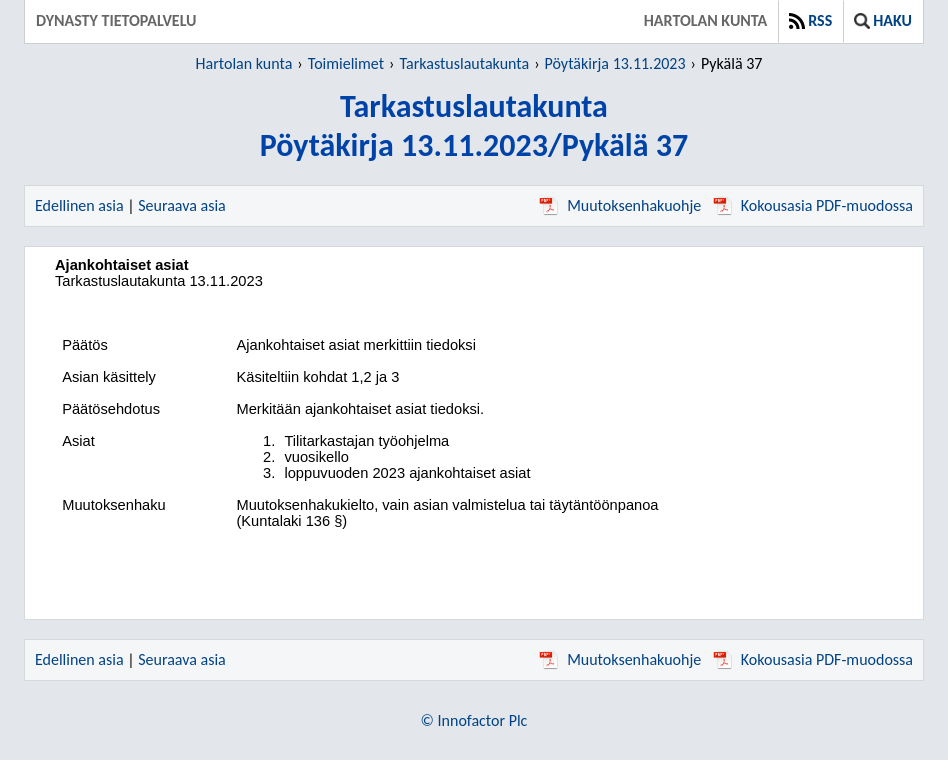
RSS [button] (810, 20)
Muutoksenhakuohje (620, 205)
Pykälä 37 (731, 63)
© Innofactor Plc (474, 720)
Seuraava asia (182, 205)
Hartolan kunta (705, 20)
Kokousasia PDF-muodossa (813, 205)
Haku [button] (883, 20)
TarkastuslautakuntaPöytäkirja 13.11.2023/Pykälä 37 (474, 126)
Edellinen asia (79, 205)
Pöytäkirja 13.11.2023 (615, 63)
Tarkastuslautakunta (464, 63)
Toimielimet (346, 63)
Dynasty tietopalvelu (116, 20)
